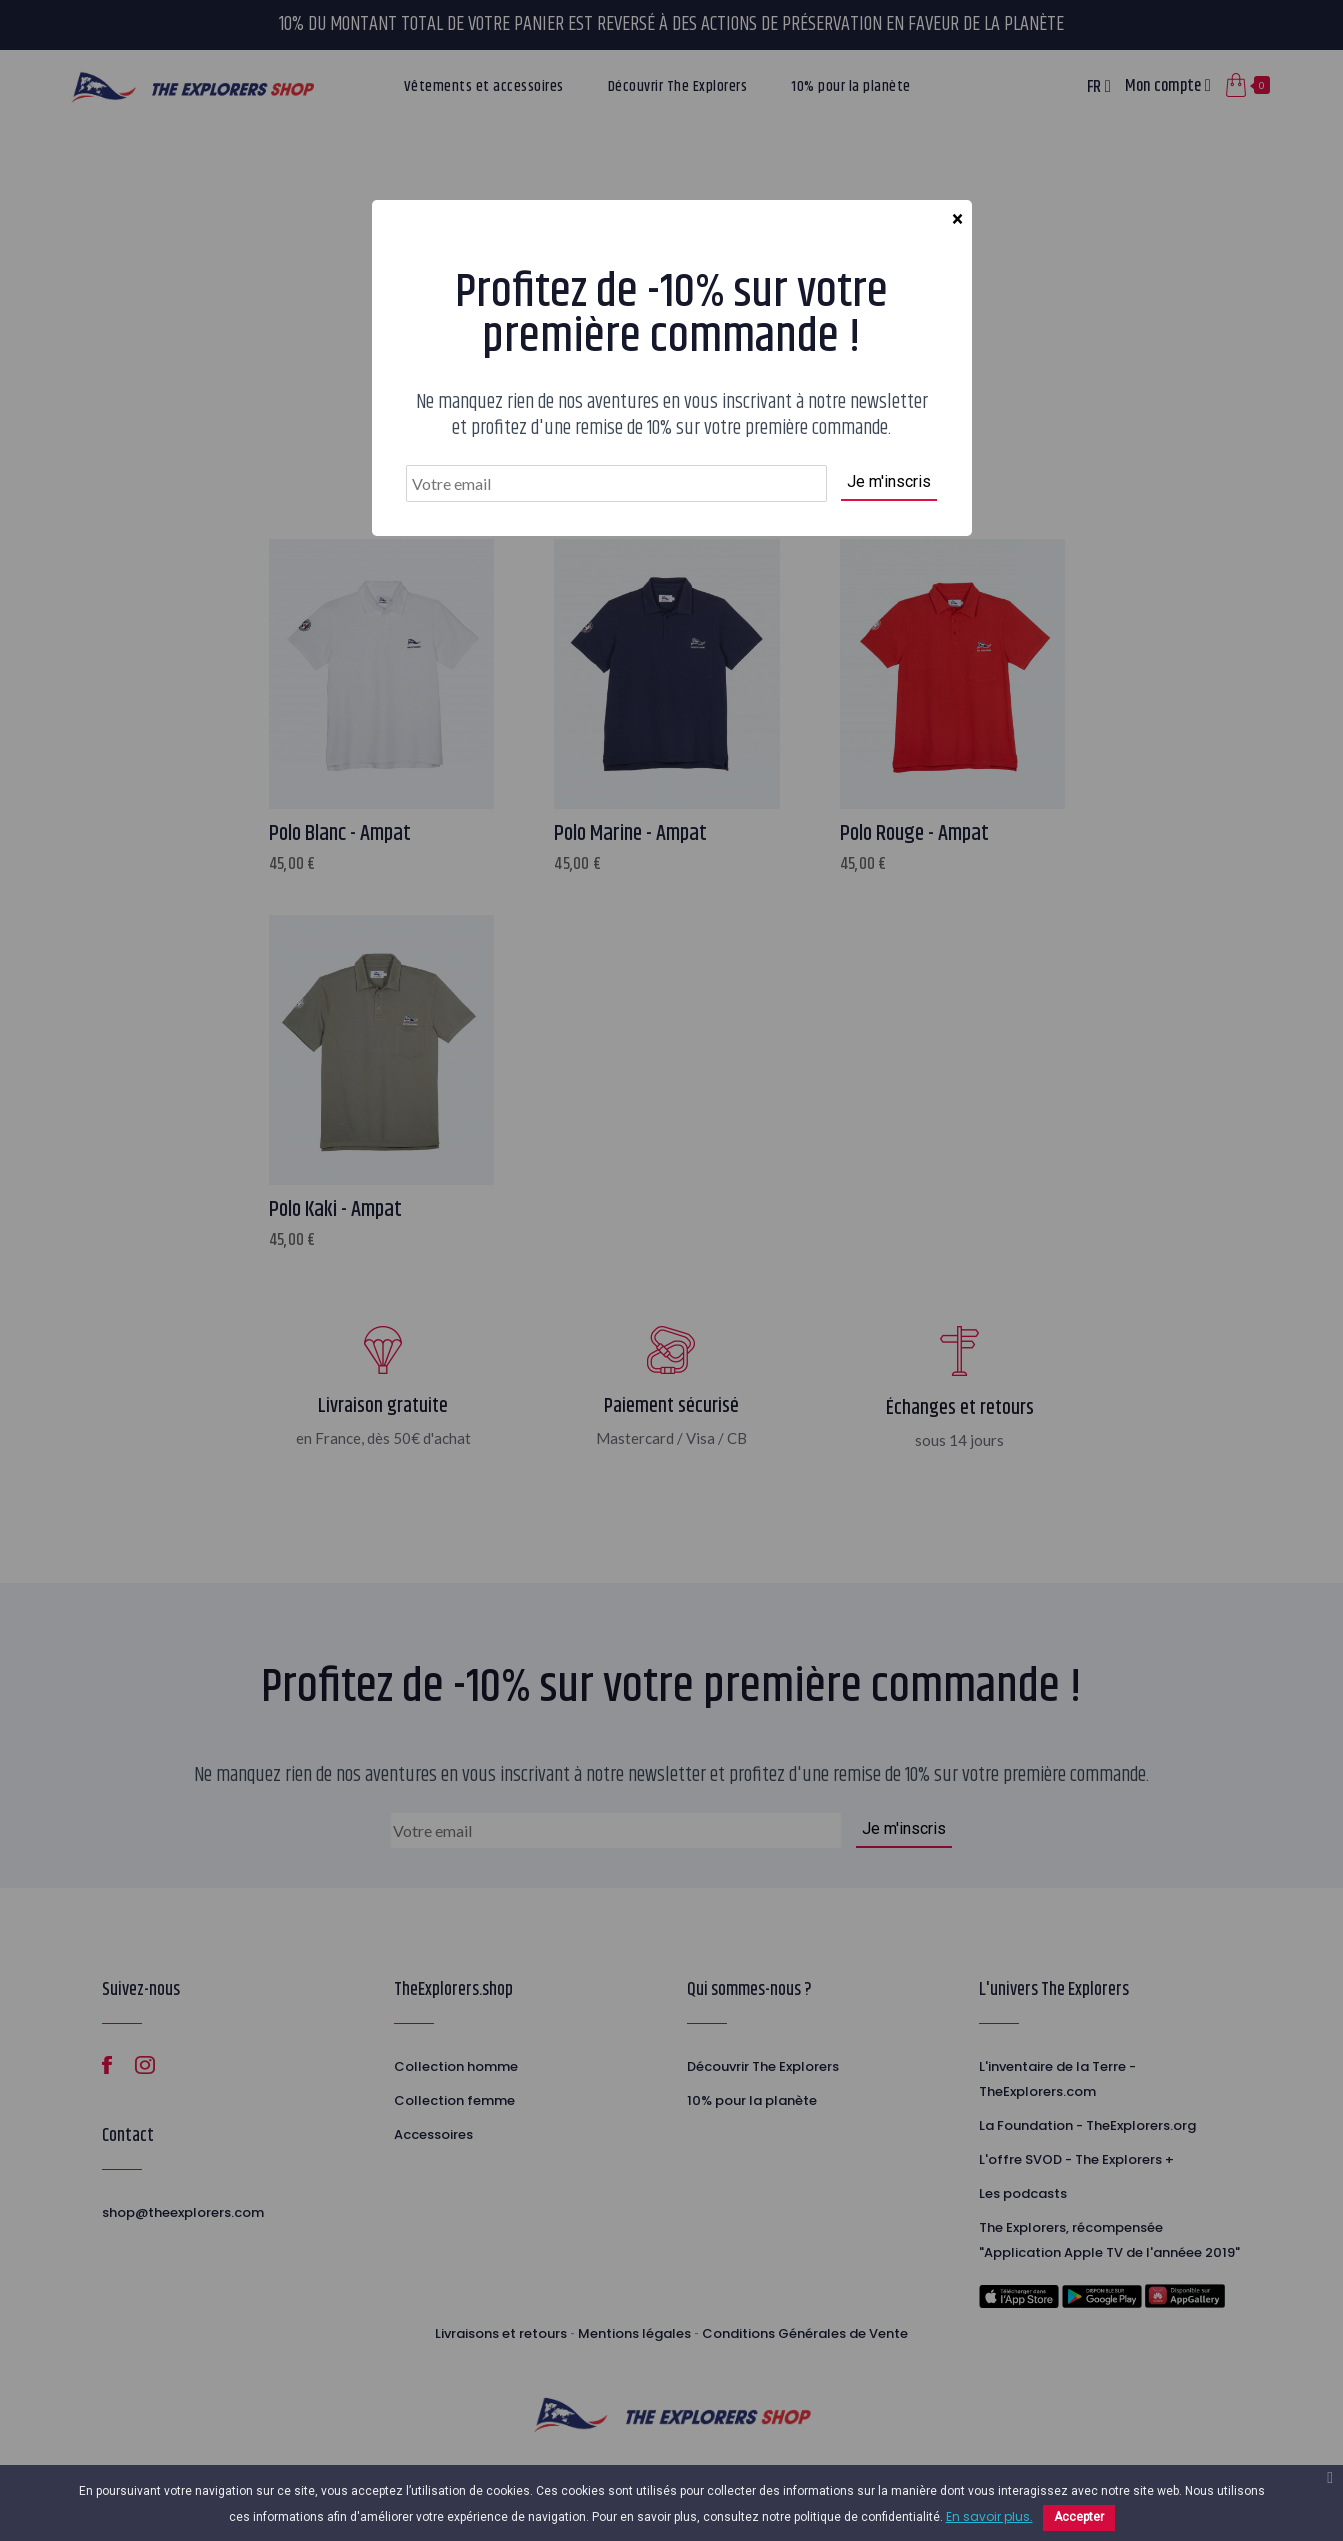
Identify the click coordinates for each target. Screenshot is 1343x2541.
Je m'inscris (889, 481)
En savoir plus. (989, 2516)
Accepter (1079, 2517)
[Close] (957, 220)
